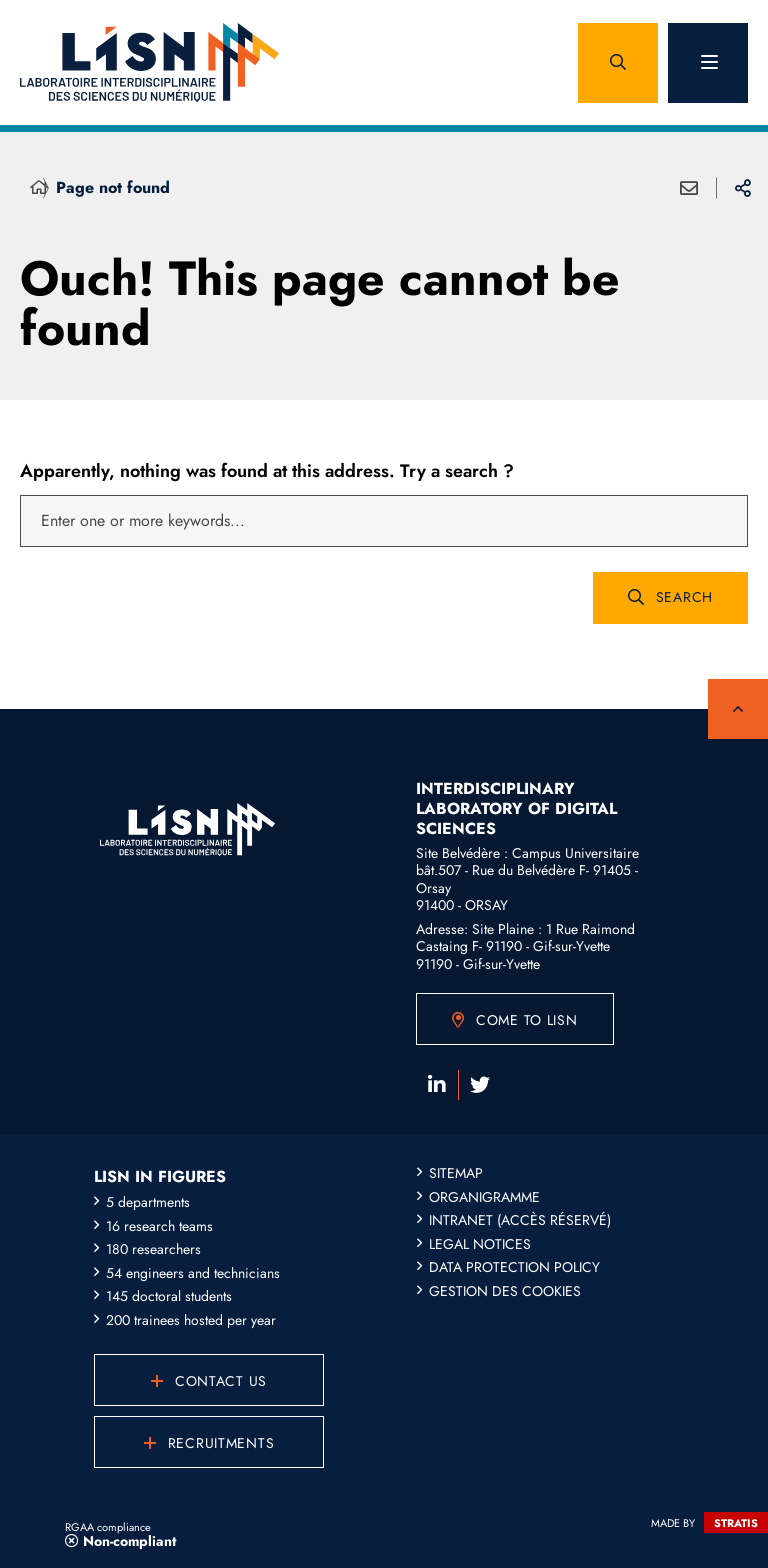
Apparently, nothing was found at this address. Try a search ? (267, 471)
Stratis (736, 1523)
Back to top (738, 709)
